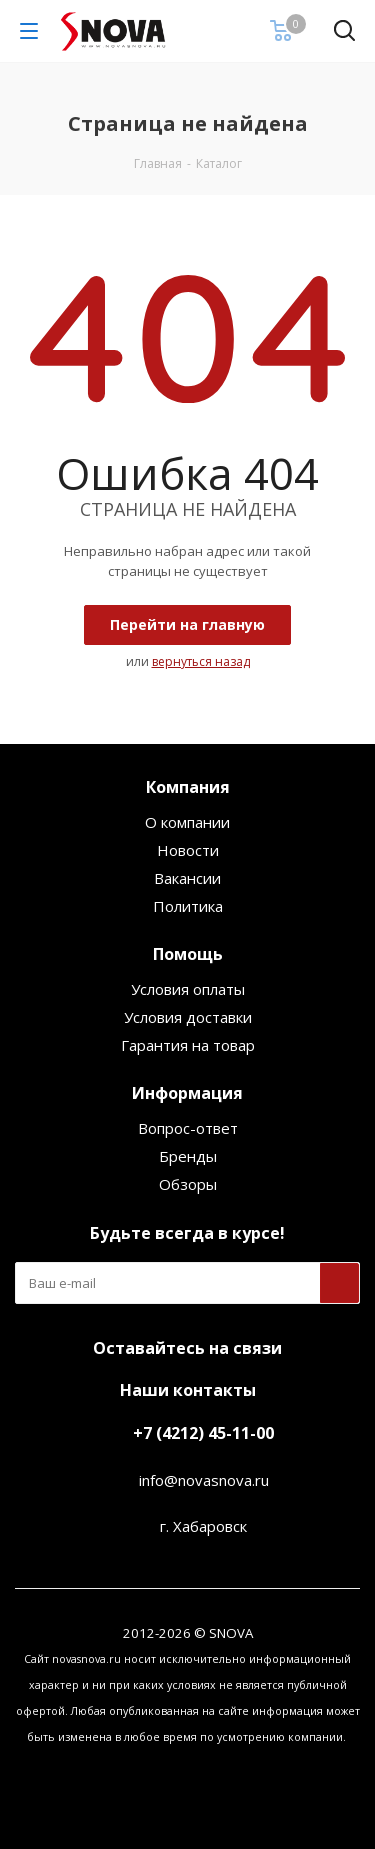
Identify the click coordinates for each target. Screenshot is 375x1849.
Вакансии (187, 878)
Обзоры (188, 1184)
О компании (187, 822)
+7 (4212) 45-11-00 (203, 1433)
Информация (187, 1093)
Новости (188, 850)
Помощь (188, 954)
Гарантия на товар (188, 1045)
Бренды (188, 1156)
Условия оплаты (188, 989)
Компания (188, 787)
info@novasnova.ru (204, 1480)
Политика (188, 906)
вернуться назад (201, 661)
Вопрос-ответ (188, 1128)
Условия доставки (188, 1017)
